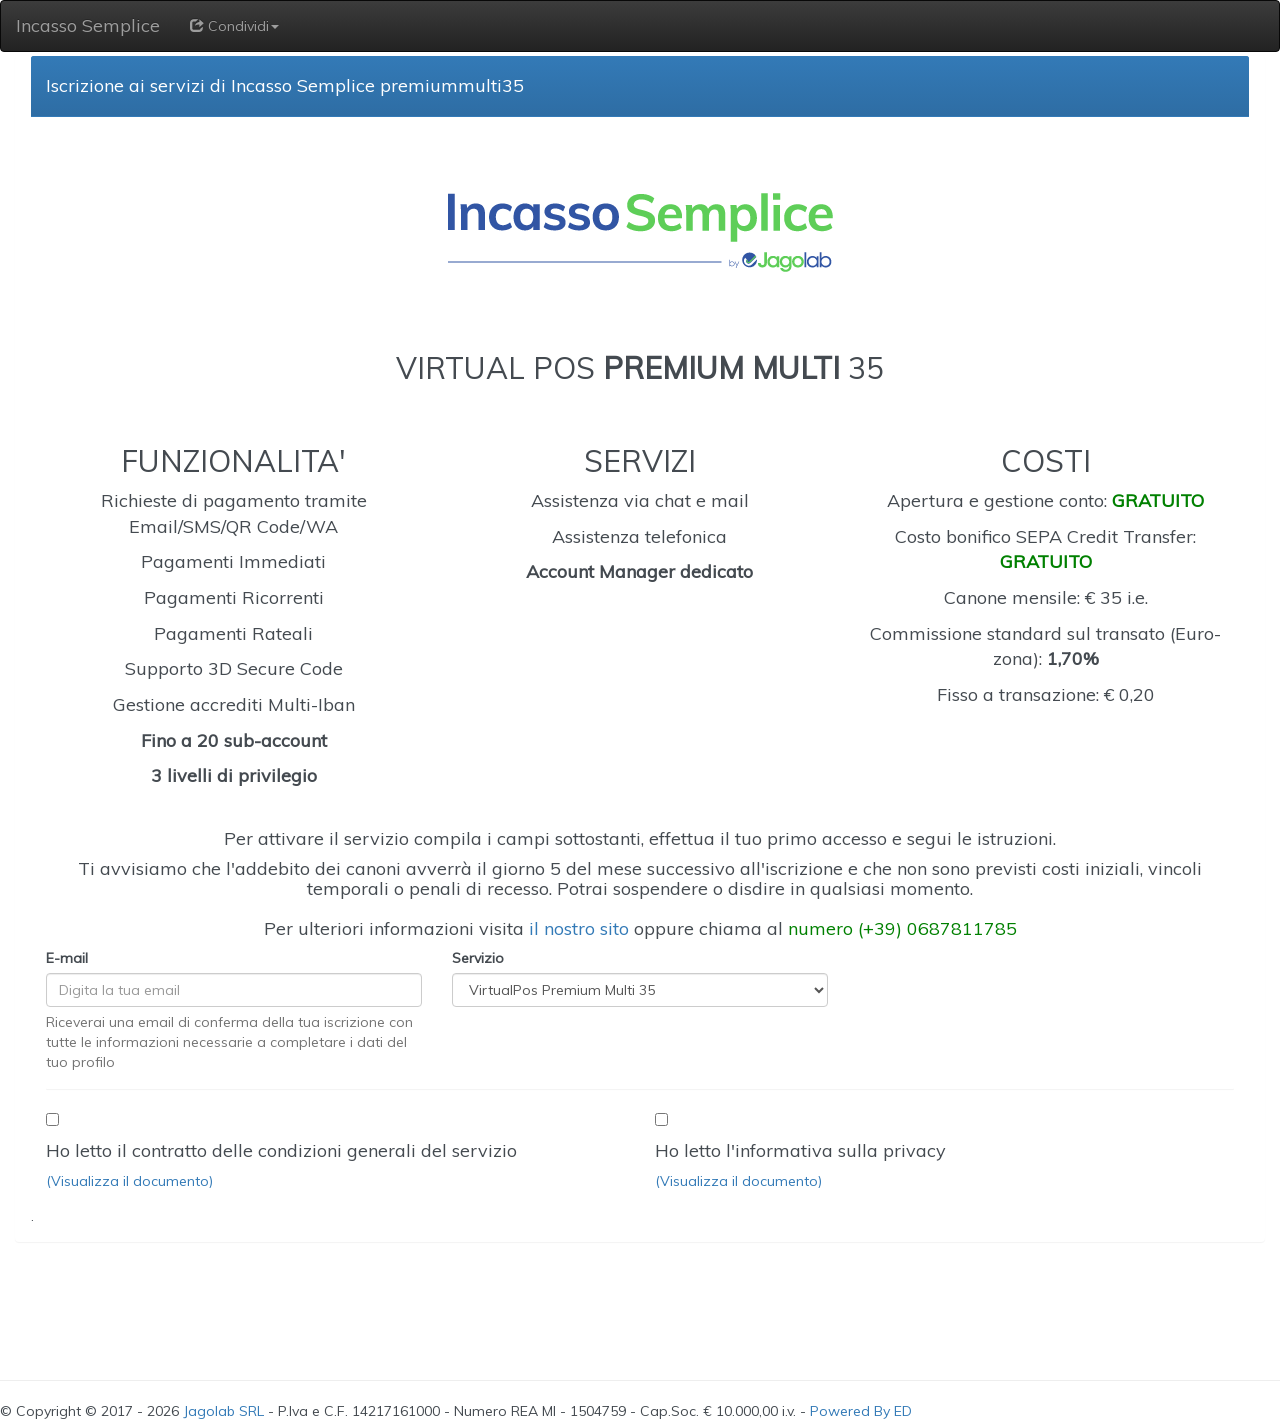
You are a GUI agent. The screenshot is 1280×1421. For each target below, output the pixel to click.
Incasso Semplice (88, 25)
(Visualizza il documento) (129, 1181)
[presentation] (152, 1301)
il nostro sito (579, 928)
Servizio (478, 958)
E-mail (67, 958)
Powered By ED (861, 1411)
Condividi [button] (234, 26)
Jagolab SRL (223, 1411)
